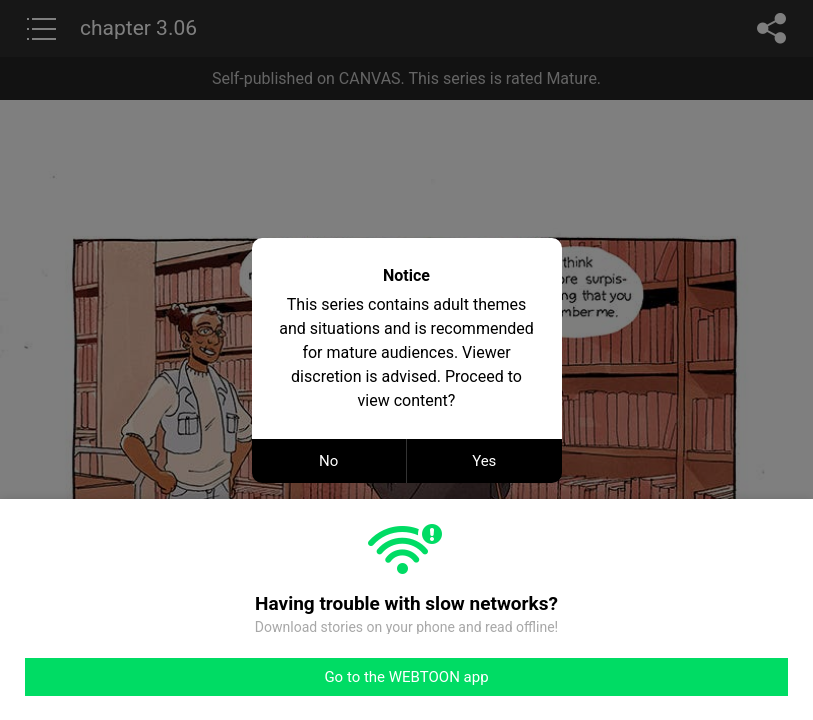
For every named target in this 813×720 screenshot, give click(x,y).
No (328, 461)
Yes (484, 461)
